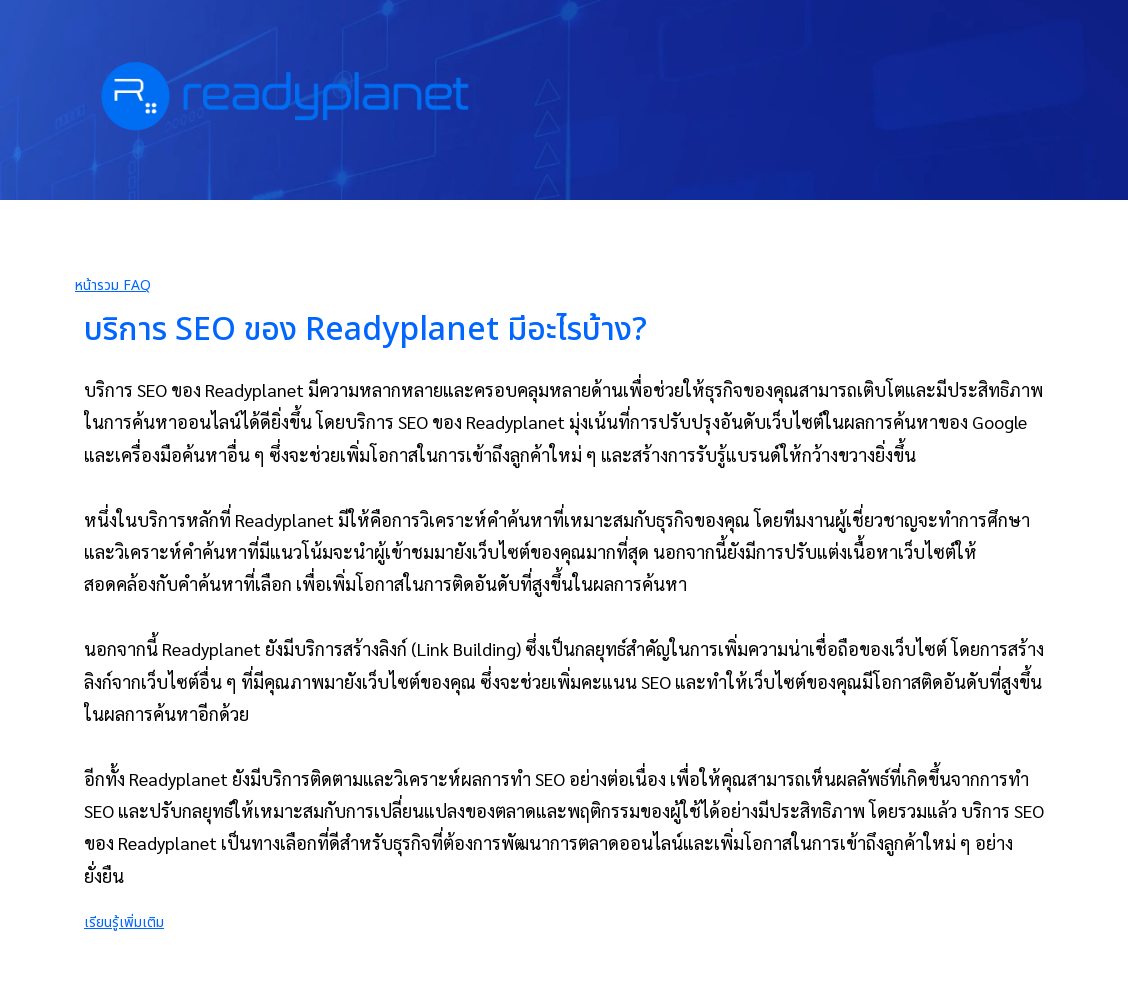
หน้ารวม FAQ (113, 285)
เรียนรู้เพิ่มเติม (124, 922)
